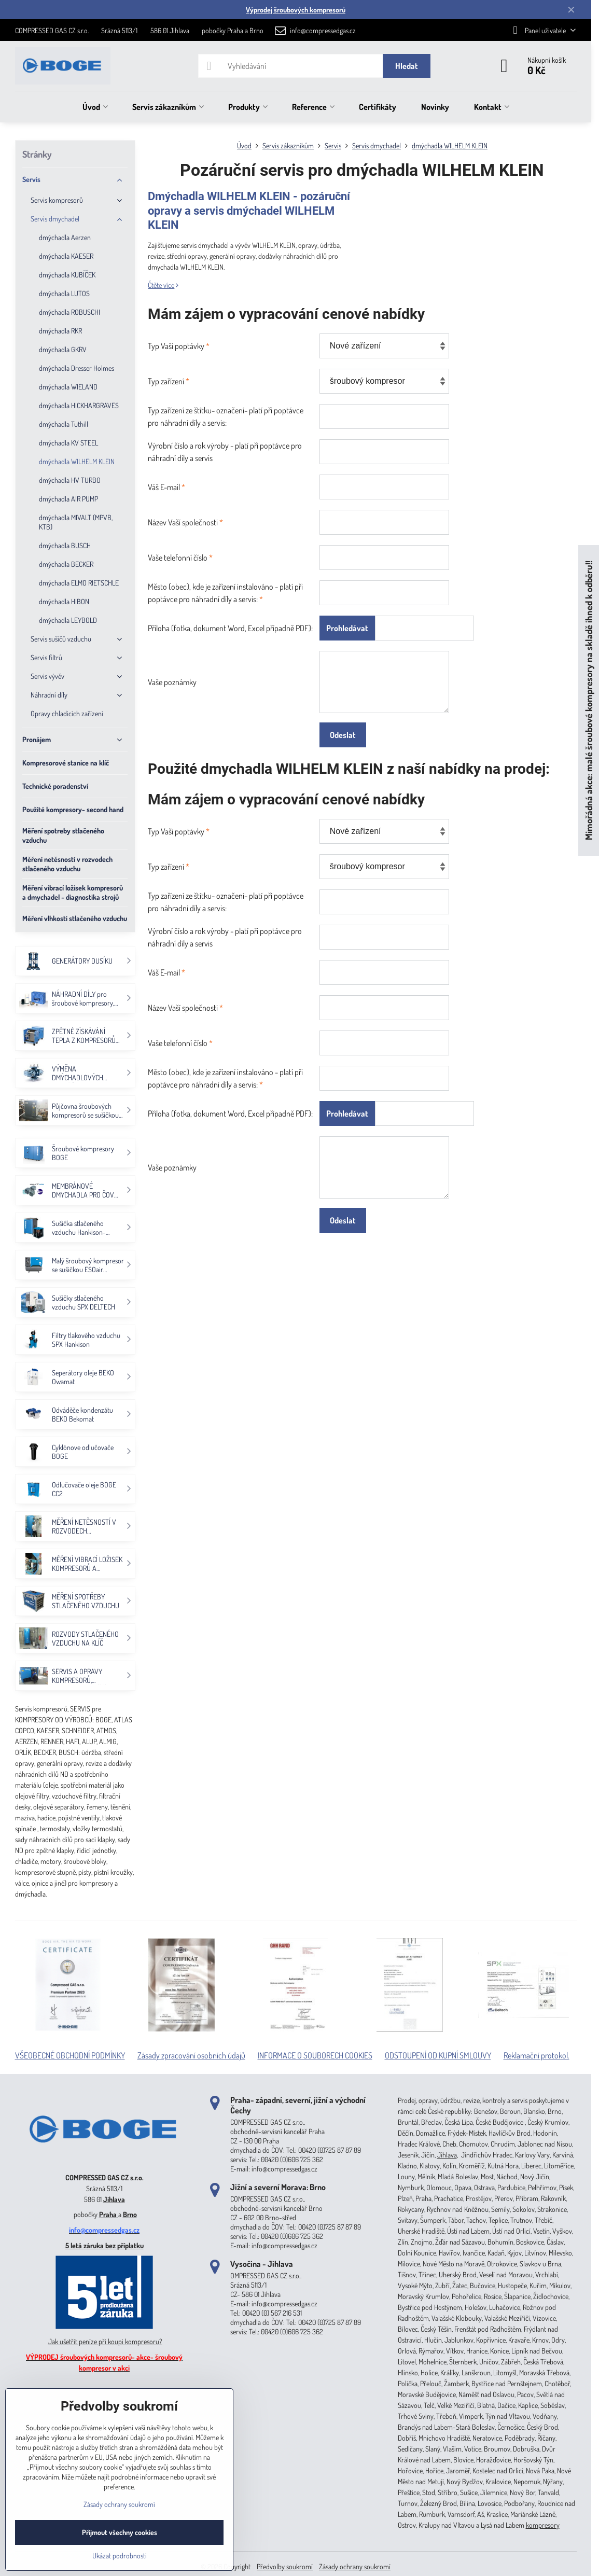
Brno (130, 2214)
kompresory (543, 2525)
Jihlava (114, 2199)
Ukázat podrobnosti (119, 2555)
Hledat (406, 66)
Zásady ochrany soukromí (355, 2566)
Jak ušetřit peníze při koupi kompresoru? (105, 2341)
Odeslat (343, 735)
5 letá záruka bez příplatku (104, 2245)
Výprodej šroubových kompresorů (295, 9)
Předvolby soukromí (285, 2566)
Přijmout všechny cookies (119, 2532)
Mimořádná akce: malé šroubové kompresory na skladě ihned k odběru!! (588, 701)
